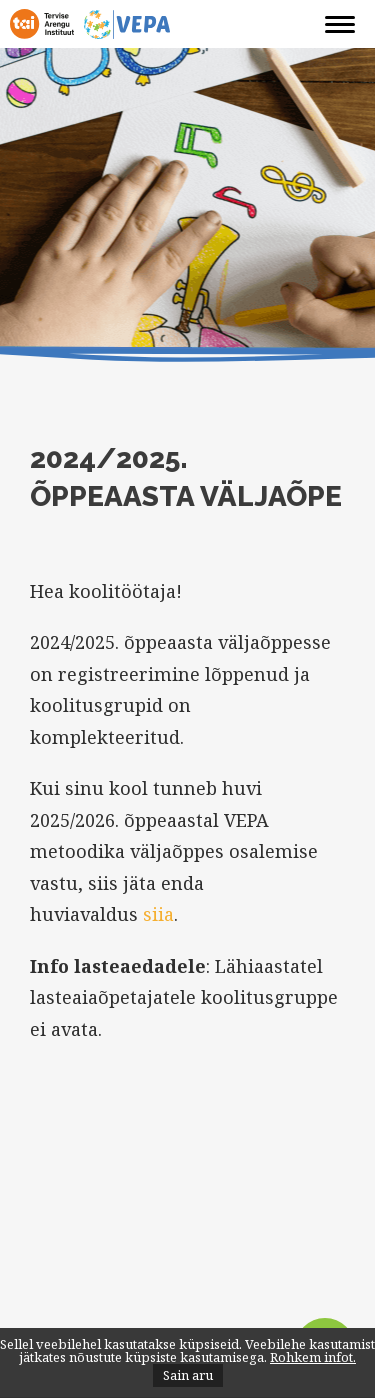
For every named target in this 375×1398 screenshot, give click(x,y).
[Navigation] (340, 25)
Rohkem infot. (313, 1357)
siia (158, 914)
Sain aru (188, 1375)
